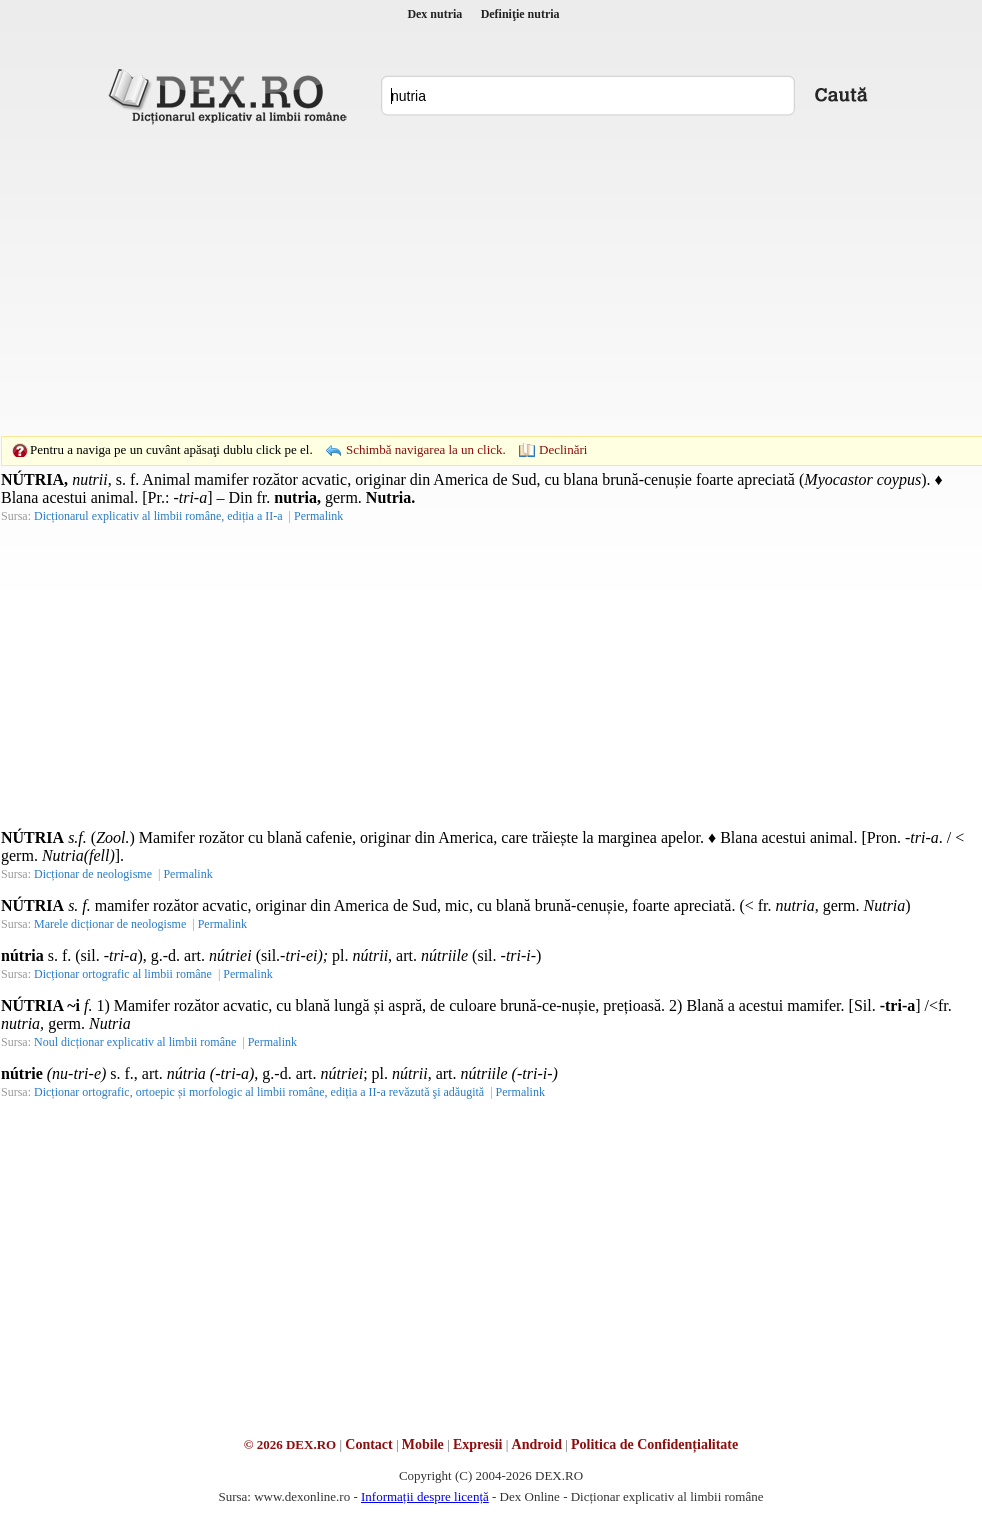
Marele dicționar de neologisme (110, 924)
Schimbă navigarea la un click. (426, 449)
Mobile (423, 1444)
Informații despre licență (425, 1496)
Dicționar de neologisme (93, 874)
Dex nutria (434, 14)
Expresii (478, 1444)
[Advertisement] (460, 280)
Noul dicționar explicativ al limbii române (135, 1042)
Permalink (318, 516)
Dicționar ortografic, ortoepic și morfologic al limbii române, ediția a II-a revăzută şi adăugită (259, 1092)
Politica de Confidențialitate (654, 1444)
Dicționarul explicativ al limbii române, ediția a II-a (158, 516)
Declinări (563, 449)
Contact (368, 1444)
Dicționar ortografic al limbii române (123, 974)
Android (537, 1444)
